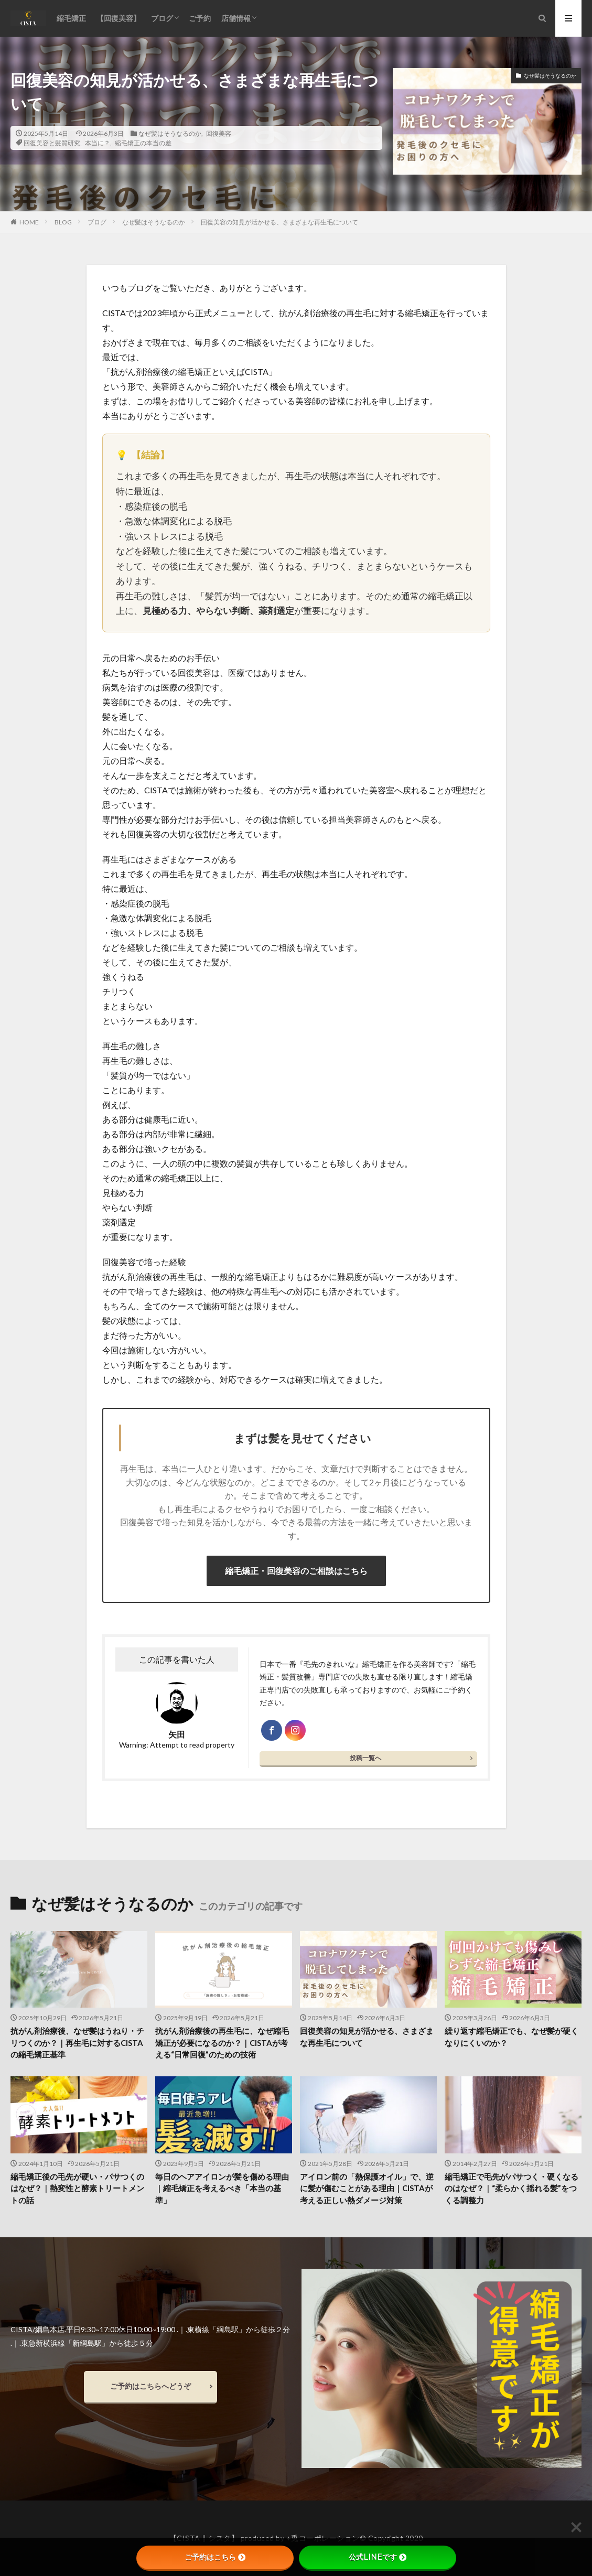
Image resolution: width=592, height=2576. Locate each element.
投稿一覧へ (365, 1758)
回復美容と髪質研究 (52, 142)
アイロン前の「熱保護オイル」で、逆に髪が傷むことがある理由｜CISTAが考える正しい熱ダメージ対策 (367, 2188)
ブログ (162, 18)
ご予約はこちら (215, 2557)
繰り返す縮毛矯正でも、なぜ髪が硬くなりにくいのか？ (511, 2036)
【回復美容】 (118, 18)
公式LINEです (377, 2557)
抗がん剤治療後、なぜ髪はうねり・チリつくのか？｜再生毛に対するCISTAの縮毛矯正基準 (77, 2042)
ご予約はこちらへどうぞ (150, 2385)
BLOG (63, 222)
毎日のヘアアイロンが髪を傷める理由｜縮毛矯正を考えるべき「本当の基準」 (222, 2188)
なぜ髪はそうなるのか (169, 133)
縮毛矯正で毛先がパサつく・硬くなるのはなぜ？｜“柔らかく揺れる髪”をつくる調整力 (511, 2188)
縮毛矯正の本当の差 (143, 142)
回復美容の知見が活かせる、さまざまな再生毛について (279, 222)
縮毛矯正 (71, 18)
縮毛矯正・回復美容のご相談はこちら (296, 1571)
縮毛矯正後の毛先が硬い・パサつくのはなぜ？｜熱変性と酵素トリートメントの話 (77, 2188)
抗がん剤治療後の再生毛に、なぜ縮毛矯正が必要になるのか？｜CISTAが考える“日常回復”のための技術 (222, 2042)
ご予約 (200, 18)
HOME (29, 222)
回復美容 (218, 133)
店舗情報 (236, 18)
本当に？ (97, 142)
